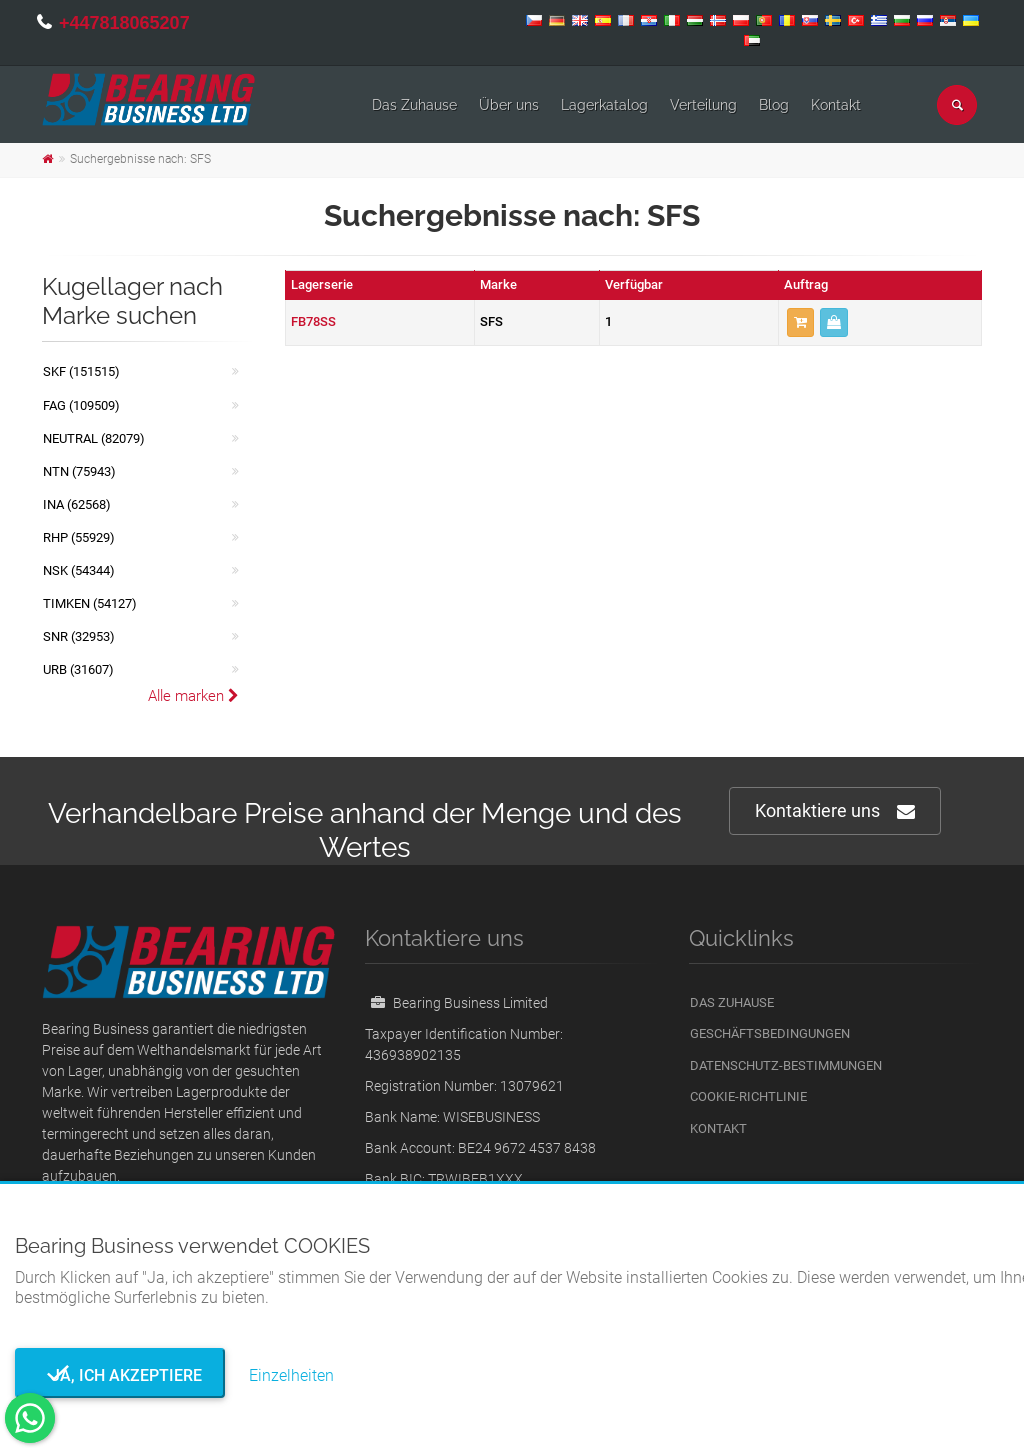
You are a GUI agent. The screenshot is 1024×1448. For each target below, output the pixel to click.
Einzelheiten (291, 1375)
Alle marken (193, 696)
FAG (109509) (81, 405)
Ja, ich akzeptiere (120, 1375)
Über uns (509, 105)
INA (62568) (77, 504)
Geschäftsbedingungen (770, 1033)
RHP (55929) (79, 537)
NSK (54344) (79, 570)
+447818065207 (124, 23)
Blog (774, 105)
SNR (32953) (79, 636)
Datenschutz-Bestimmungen (786, 1065)
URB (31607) (78, 669)
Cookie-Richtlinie (748, 1096)
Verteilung (703, 105)
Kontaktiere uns (835, 811)
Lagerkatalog (604, 105)
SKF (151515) (81, 371)
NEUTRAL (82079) (94, 438)
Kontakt (836, 105)
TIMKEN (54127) (90, 603)
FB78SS (313, 321)
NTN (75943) (79, 471)
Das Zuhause (414, 105)
